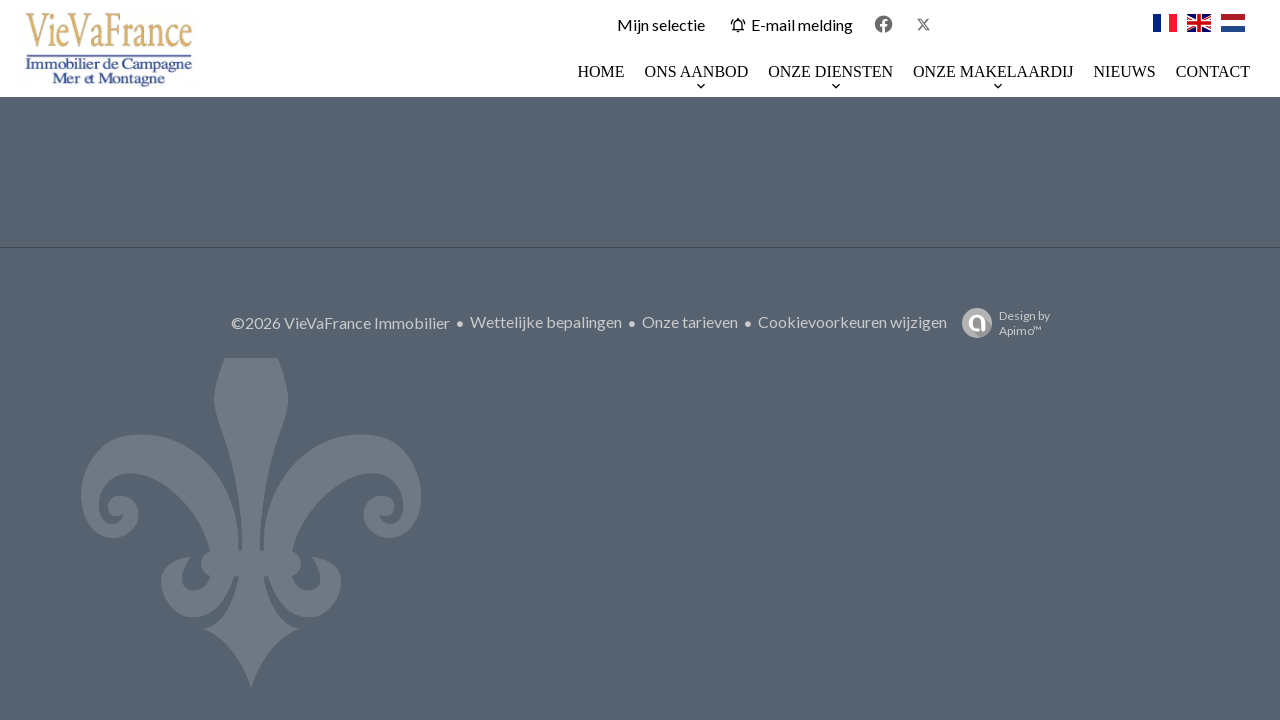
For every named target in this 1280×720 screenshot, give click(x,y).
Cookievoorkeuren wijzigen (852, 321)
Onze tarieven (690, 321)
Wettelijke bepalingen (546, 321)
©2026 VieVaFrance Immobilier (340, 322)
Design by (1001, 323)
